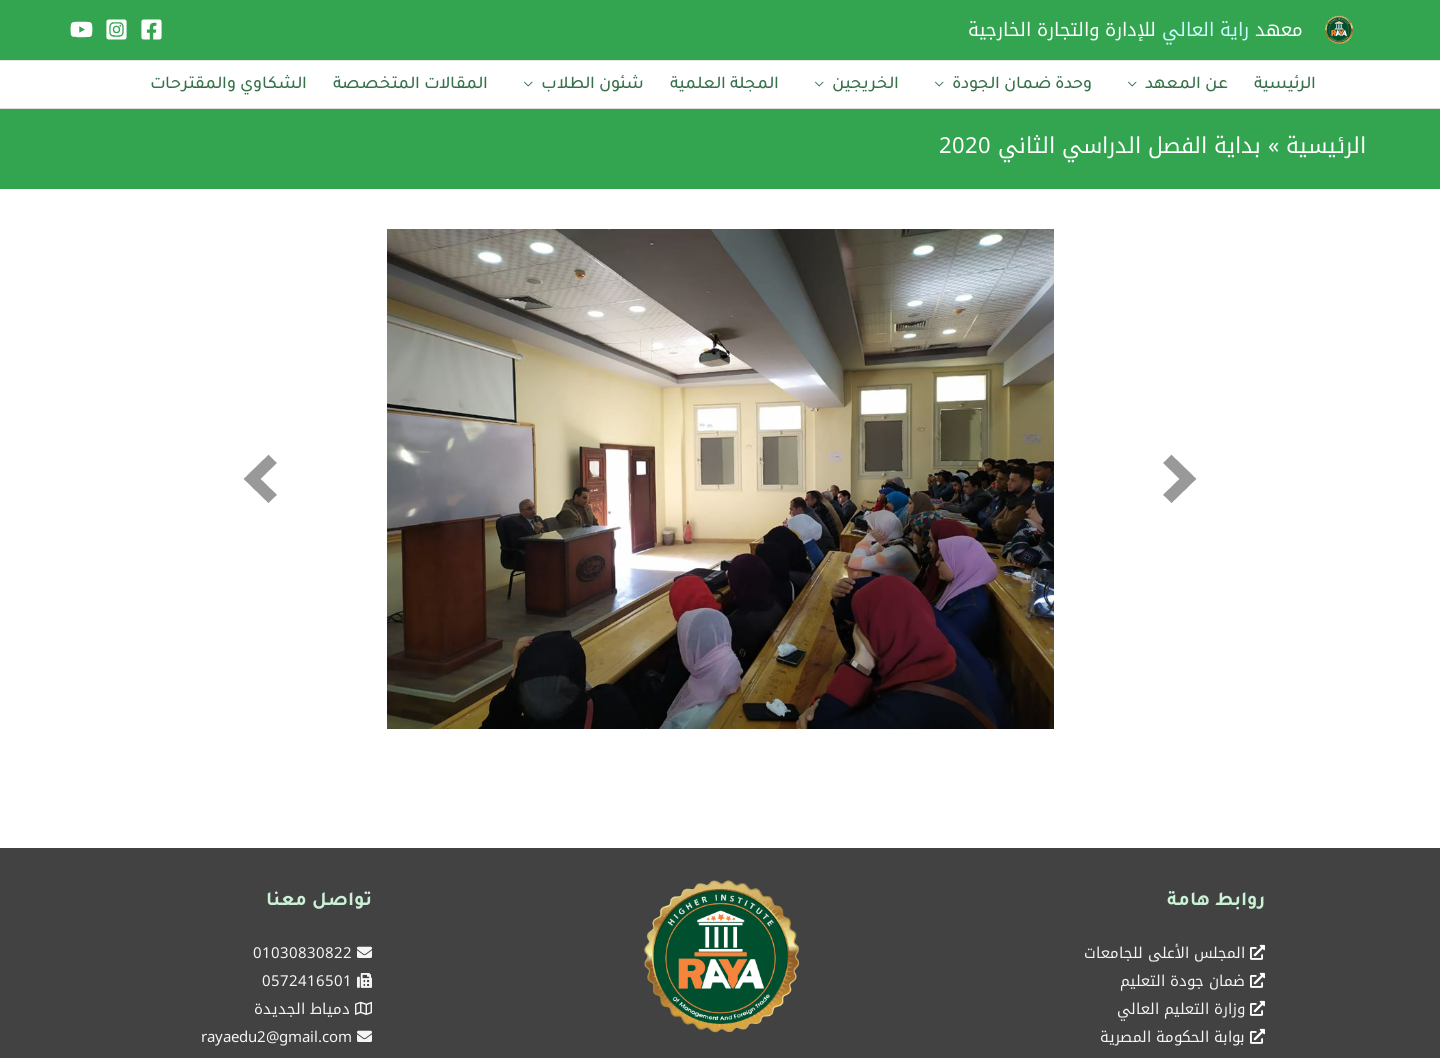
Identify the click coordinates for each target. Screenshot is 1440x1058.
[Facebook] (151, 29)
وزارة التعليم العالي (1181, 1009)
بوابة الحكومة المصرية (1172, 1037)
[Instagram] (116, 29)
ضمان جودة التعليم (1182, 981)
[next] (1180, 478)
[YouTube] (81, 29)
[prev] (260, 478)
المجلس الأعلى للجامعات (1164, 953)
